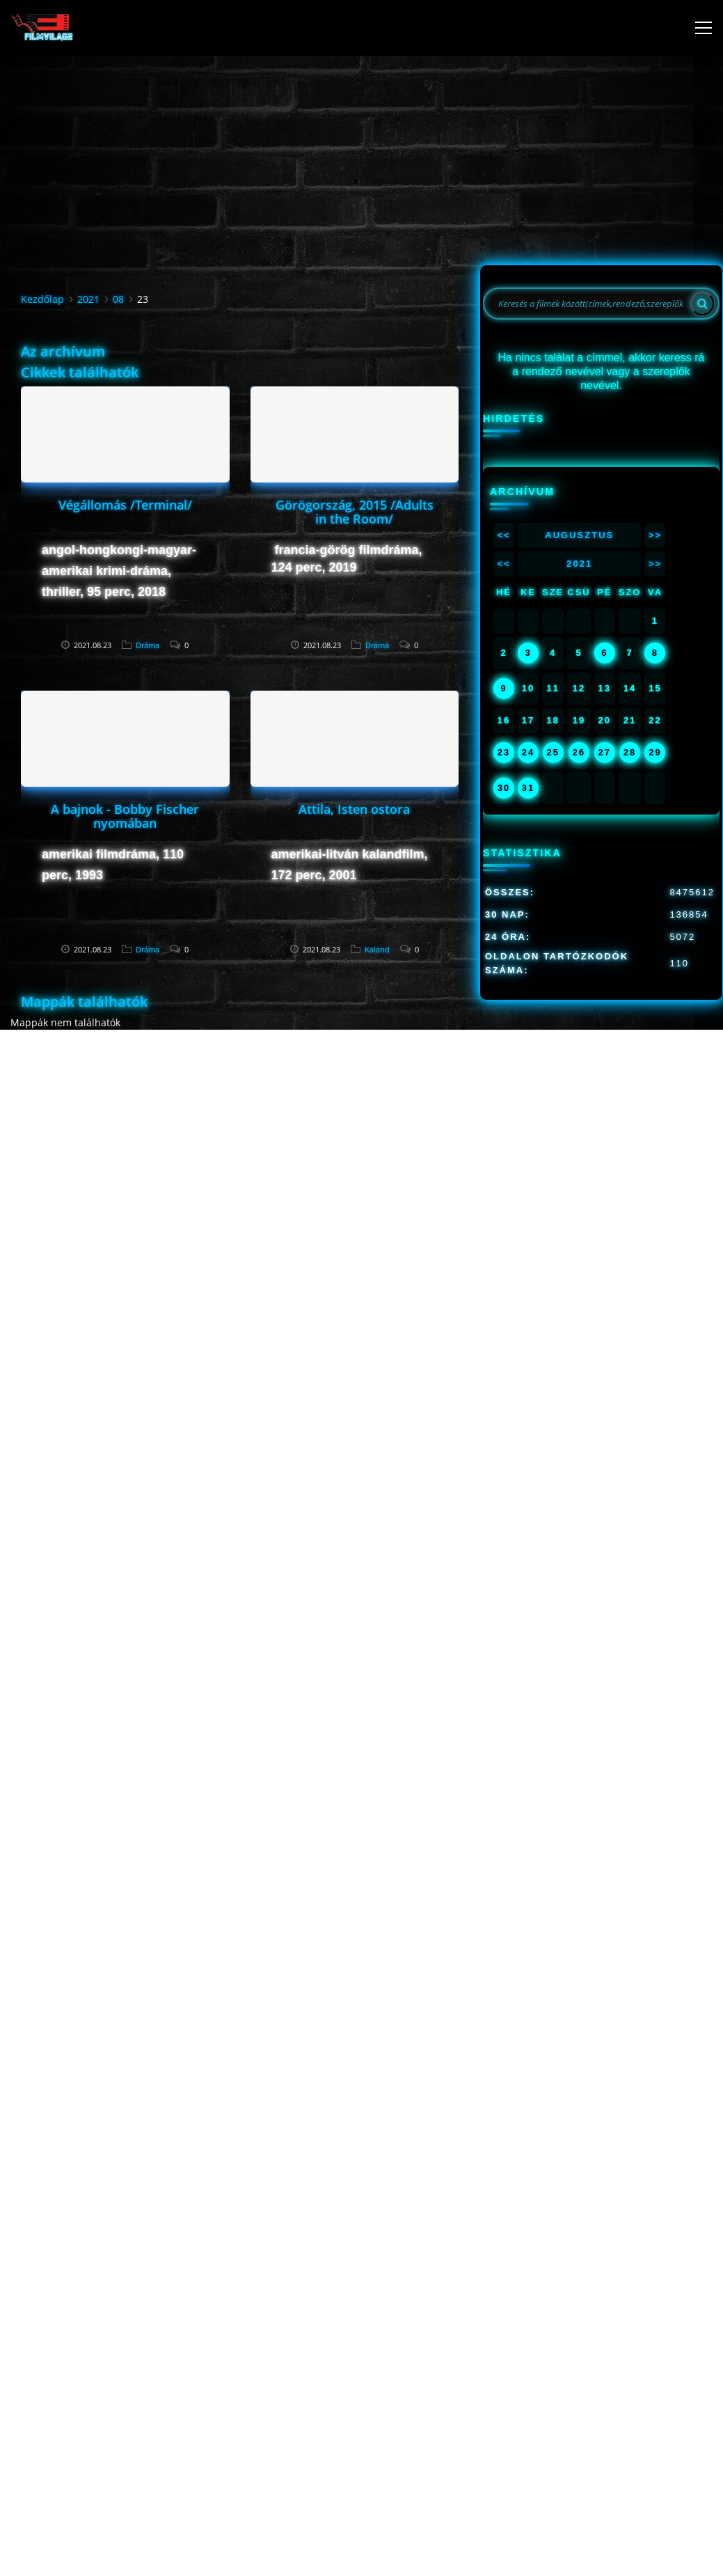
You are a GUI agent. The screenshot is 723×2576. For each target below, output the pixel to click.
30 (504, 788)
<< (503, 535)
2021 (88, 299)
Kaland (377, 949)
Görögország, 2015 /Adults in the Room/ (355, 512)
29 (655, 752)
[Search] (702, 303)
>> (655, 535)
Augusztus (579, 535)
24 (528, 752)
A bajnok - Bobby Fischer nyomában (125, 816)
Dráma (147, 645)
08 (118, 299)
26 (579, 752)
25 (552, 752)
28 (629, 752)
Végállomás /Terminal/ (125, 505)
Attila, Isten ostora (354, 809)
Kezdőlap (42, 299)
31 (528, 788)
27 (604, 752)
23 (504, 752)
